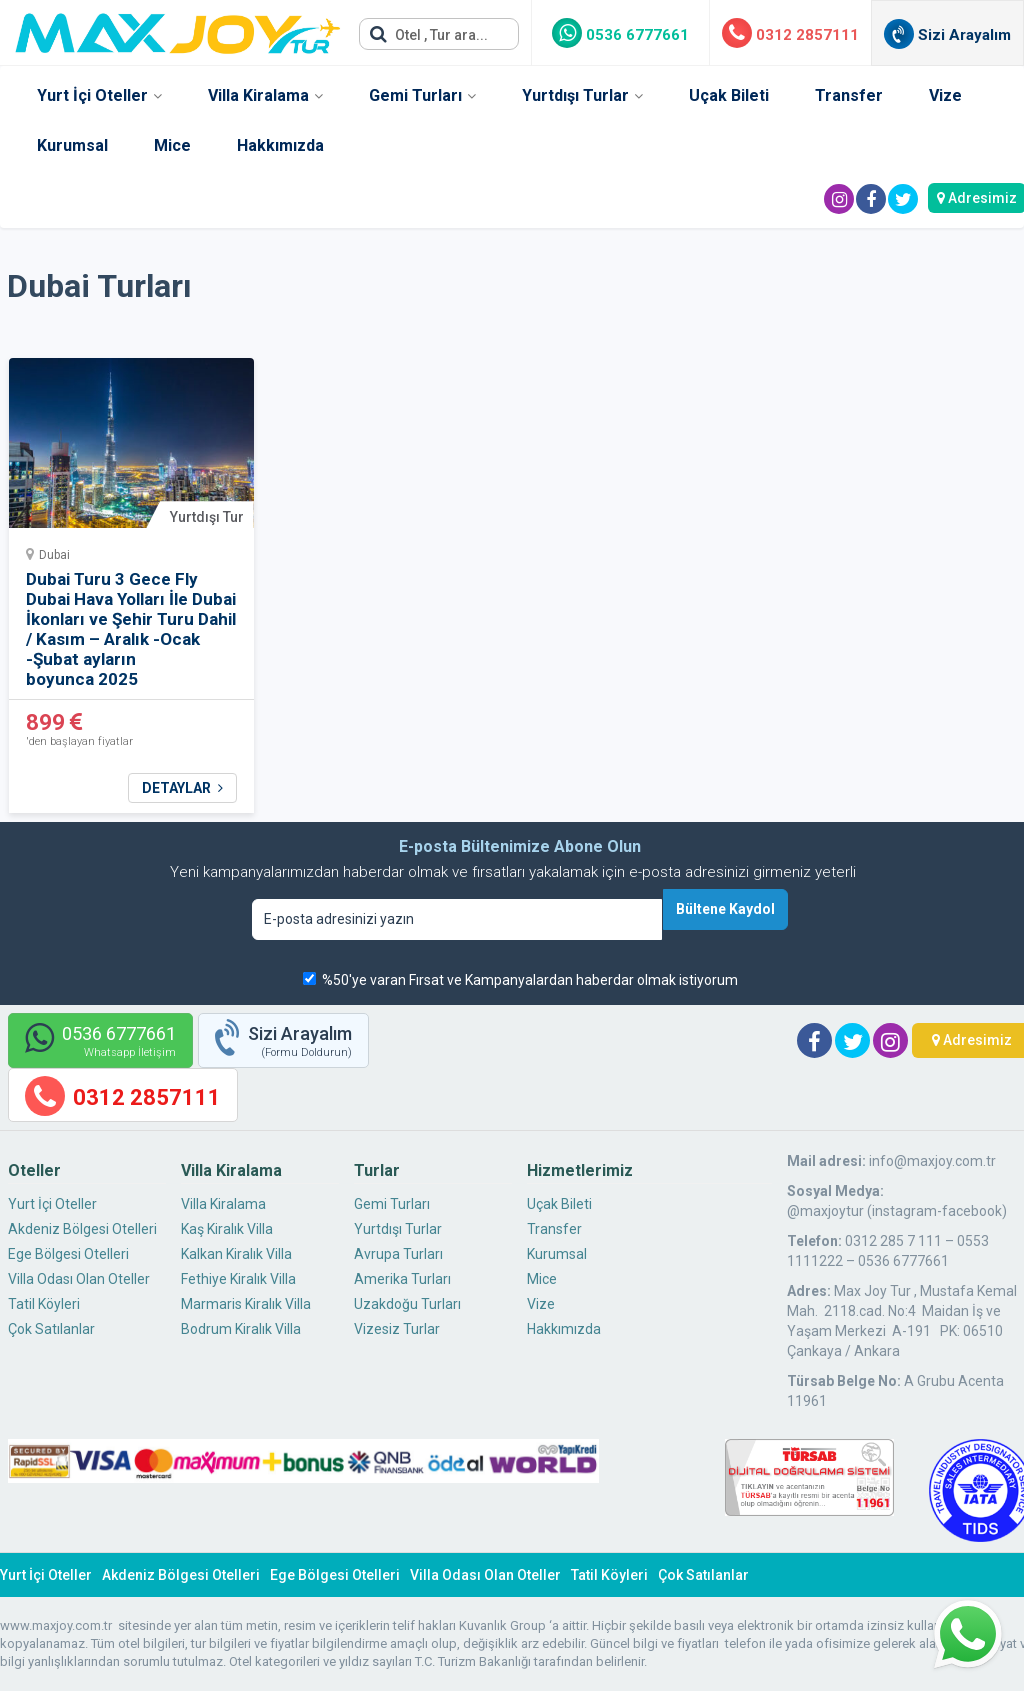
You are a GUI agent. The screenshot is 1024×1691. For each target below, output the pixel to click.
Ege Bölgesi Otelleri (68, 1254)
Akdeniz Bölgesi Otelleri (82, 1229)
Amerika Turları (402, 1279)
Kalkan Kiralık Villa (236, 1254)
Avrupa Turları (398, 1254)
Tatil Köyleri (44, 1304)
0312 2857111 (790, 35)
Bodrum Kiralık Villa (241, 1329)
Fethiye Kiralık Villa (238, 1279)
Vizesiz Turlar (397, 1329)
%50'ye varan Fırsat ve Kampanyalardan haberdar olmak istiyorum (530, 980)
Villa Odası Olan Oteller (79, 1279)
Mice (172, 145)
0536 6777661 (620, 35)
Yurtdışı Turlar (575, 95)
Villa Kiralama (258, 95)
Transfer (849, 95)
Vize (945, 95)
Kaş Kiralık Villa (227, 1229)
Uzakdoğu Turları (407, 1304)
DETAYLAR (182, 788)
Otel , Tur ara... (429, 34)
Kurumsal (72, 145)
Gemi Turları (415, 95)
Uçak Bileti (729, 95)
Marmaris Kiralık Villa (246, 1304)
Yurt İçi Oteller (92, 95)
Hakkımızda (280, 145)
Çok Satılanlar (51, 1329)
